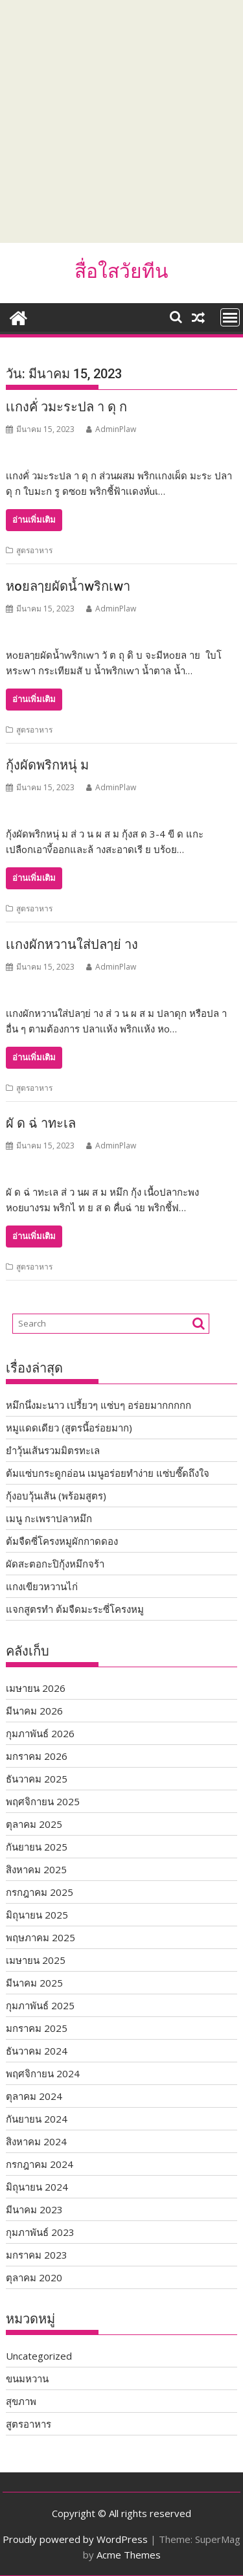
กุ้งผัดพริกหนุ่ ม (47, 765)
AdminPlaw (111, 429)
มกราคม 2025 (36, 2028)
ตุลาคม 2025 (34, 1824)
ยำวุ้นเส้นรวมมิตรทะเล (53, 1450)
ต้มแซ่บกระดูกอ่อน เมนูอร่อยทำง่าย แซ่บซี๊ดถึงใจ (107, 1472)
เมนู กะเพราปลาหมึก (49, 1518)
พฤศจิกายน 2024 (43, 2073)
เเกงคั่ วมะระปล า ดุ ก (66, 407)
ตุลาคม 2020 (34, 2277)
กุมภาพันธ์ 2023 (40, 2232)
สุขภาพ (21, 2401)
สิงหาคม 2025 (36, 1869)
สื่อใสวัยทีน (121, 271)
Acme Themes (129, 2554)
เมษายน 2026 (35, 1687)
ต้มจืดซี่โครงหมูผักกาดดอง (62, 1540)
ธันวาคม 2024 (36, 2050)
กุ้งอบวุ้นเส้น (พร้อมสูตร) (56, 1495)
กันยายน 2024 (36, 2118)
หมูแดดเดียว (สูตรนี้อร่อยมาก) (69, 1427)
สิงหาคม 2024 (36, 2141)
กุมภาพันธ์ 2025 (40, 2005)
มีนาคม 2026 (34, 1710)
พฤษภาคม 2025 (40, 1937)
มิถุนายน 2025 (37, 1914)
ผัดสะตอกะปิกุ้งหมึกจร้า (55, 1563)
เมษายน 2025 (35, 1960)
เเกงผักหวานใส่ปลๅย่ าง (72, 944)
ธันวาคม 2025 (36, 1778)
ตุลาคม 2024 (34, 2096)
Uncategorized (39, 2355)
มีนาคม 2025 (34, 1982)
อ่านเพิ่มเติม (34, 520)
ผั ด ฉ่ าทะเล (41, 1123)
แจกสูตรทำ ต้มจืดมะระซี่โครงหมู (75, 1608)
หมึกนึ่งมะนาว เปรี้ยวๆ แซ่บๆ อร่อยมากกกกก (98, 1404)
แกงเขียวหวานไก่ (42, 1586)
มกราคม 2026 (36, 1756)
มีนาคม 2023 (34, 2209)
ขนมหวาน (27, 2378)
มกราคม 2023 (36, 2254)
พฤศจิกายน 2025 (43, 1801)
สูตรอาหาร (34, 550)
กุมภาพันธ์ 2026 (40, 1733)
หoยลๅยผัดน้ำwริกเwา (68, 586)
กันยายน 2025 (36, 1846)
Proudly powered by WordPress (75, 2539)
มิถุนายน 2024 (37, 2186)
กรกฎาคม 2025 (39, 1892)
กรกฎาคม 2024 (39, 2164)
